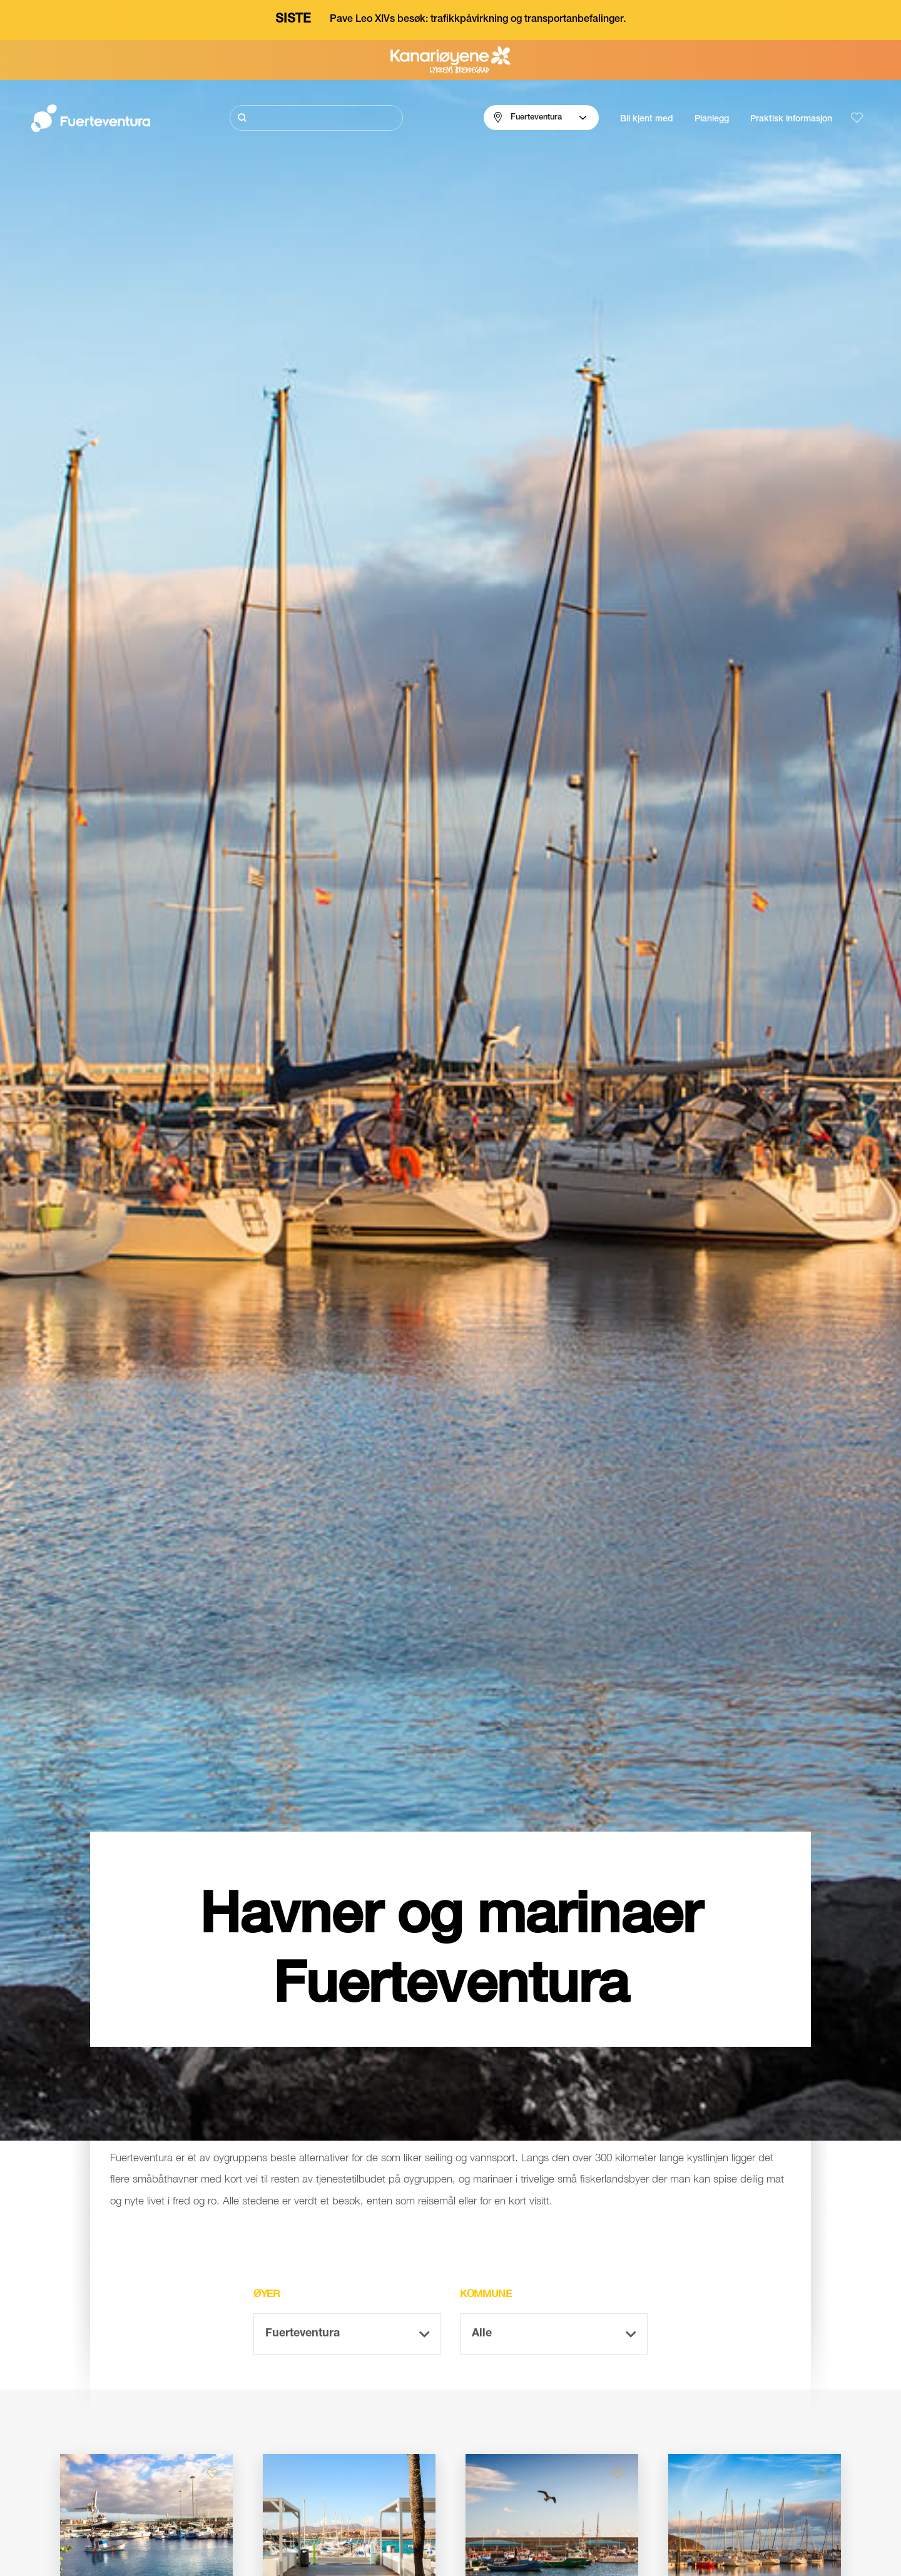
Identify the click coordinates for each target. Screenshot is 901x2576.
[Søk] (316, 118)
